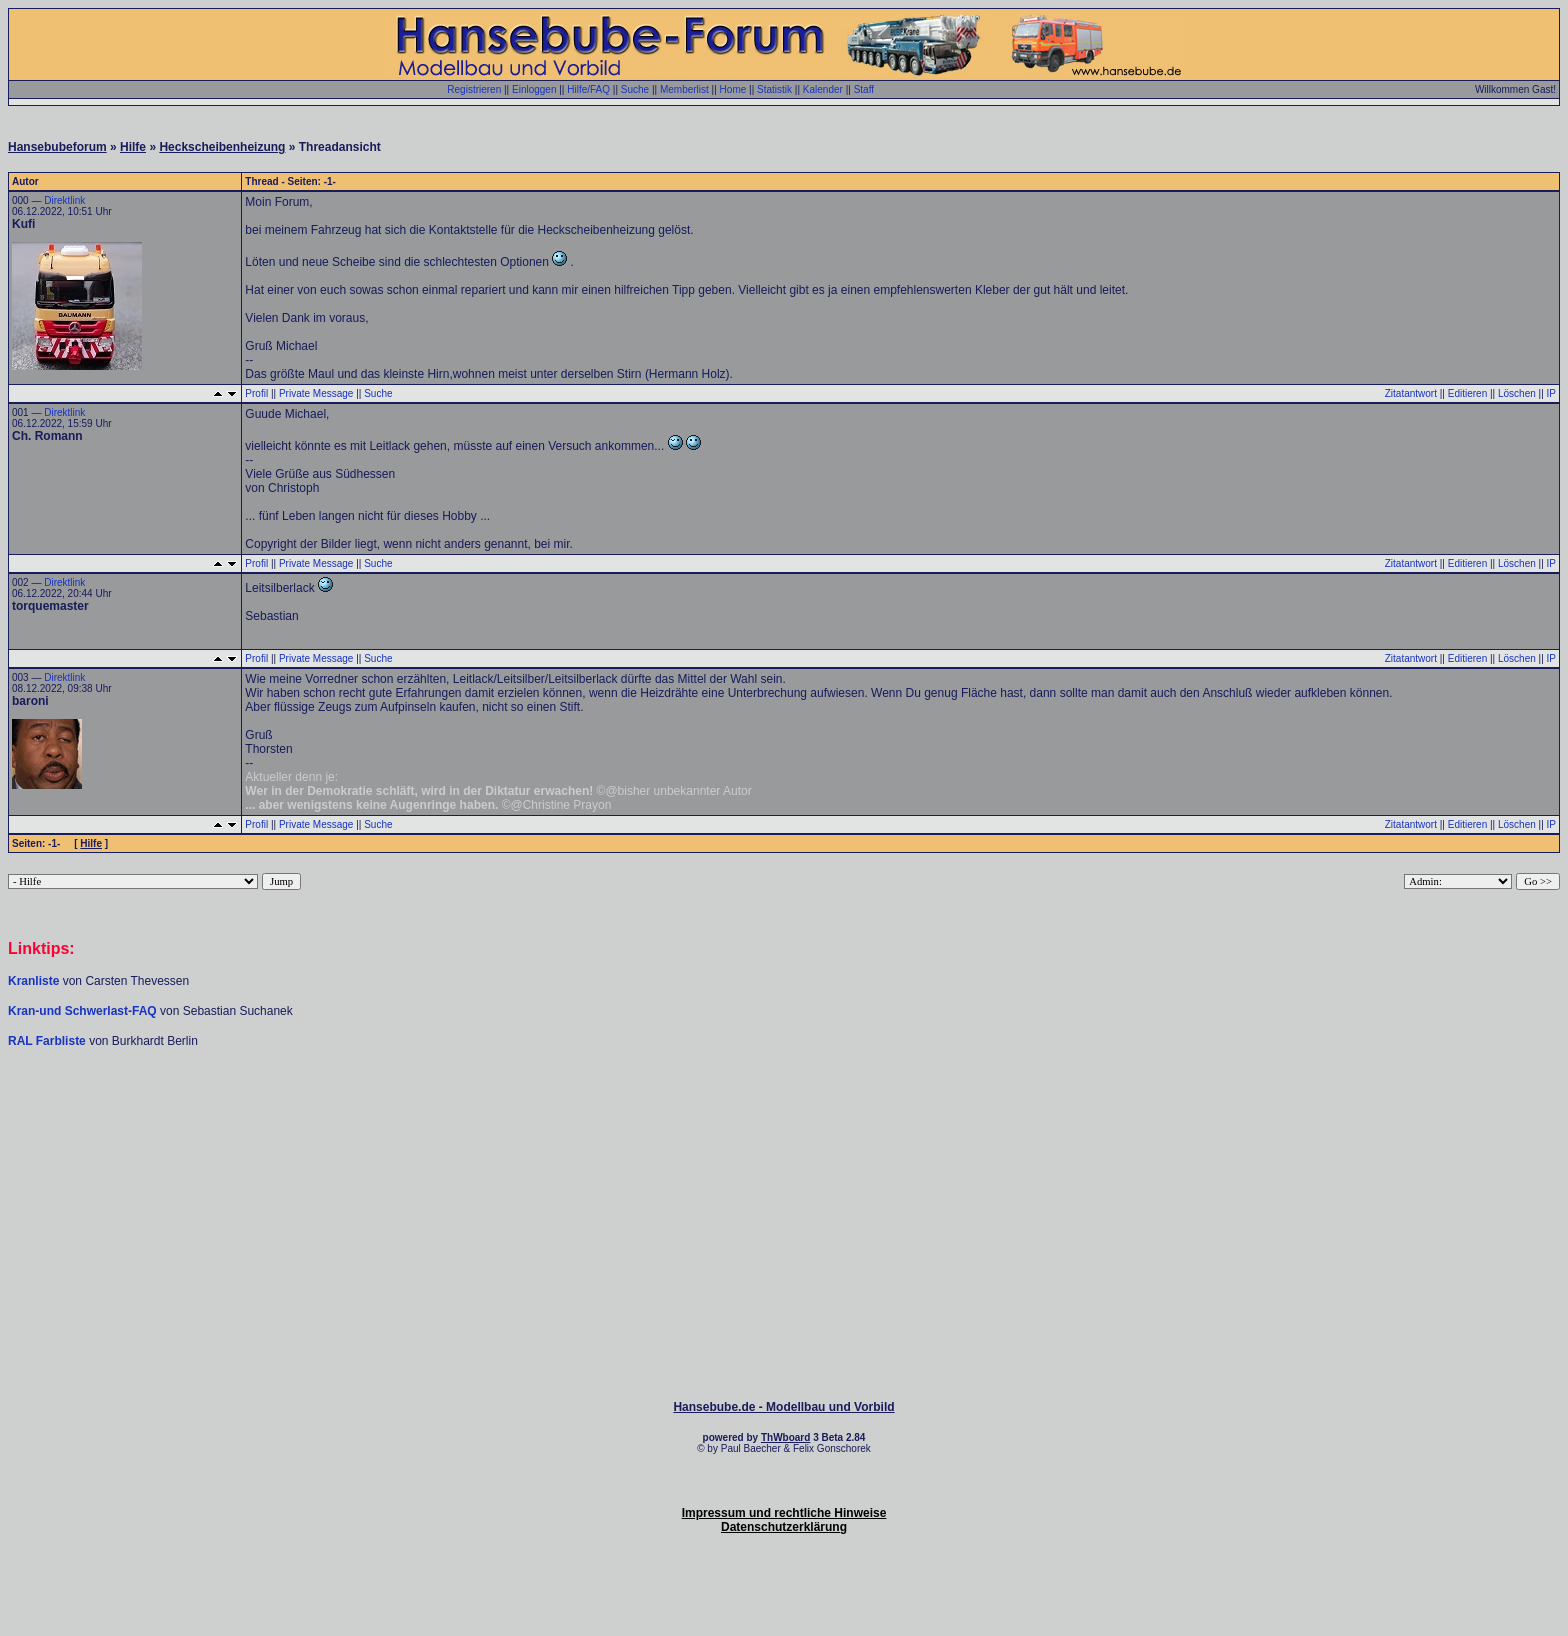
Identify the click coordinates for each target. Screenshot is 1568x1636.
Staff (864, 89)
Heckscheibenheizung (222, 147)
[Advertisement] (784, 1109)
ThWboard (785, 1437)
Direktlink (64, 200)
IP (1551, 393)
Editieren (1467, 393)
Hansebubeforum (57, 147)
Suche (635, 89)
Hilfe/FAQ (588, 89)
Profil (256, 393)
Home (733, 89)
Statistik (774, 89)
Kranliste (33, 981)
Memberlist (684, 89)
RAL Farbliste (48, 1041)
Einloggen (534, 89)
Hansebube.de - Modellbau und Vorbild (783, 1407)
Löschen (1517, 393)
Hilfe (133, 147)
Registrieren (474, 89)
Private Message (316, 393)
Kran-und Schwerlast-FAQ (84, 1011)
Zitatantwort (1411, 393)
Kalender (823, 89)
